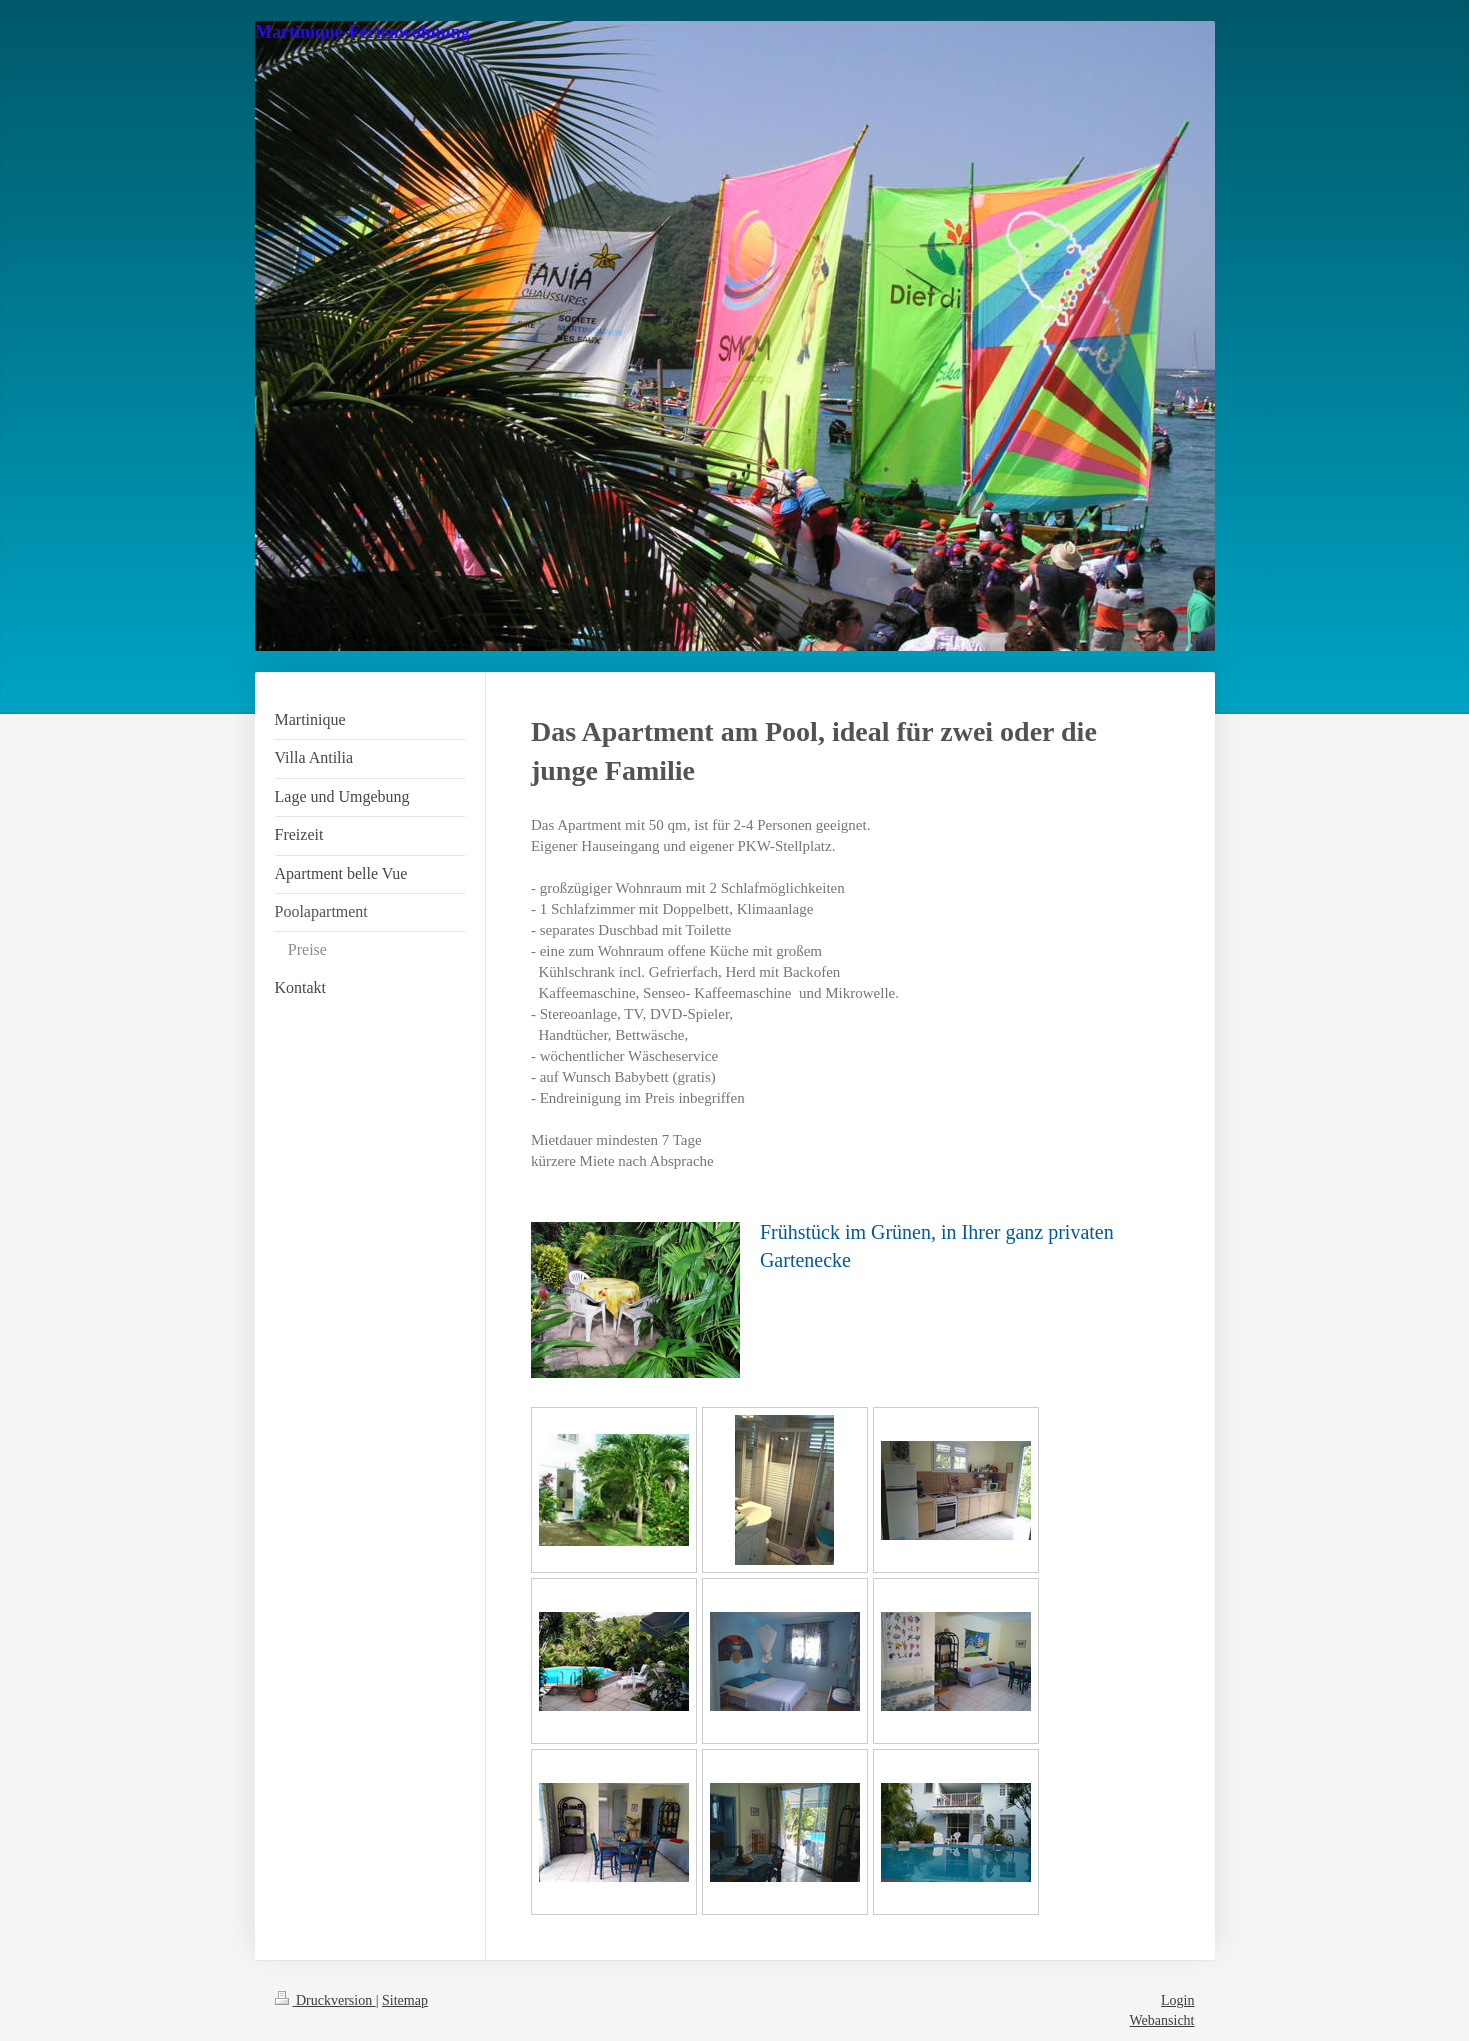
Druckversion (325, 2000)
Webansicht (1162, 2020)
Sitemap (405, 2000)
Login (1177, 2000)
